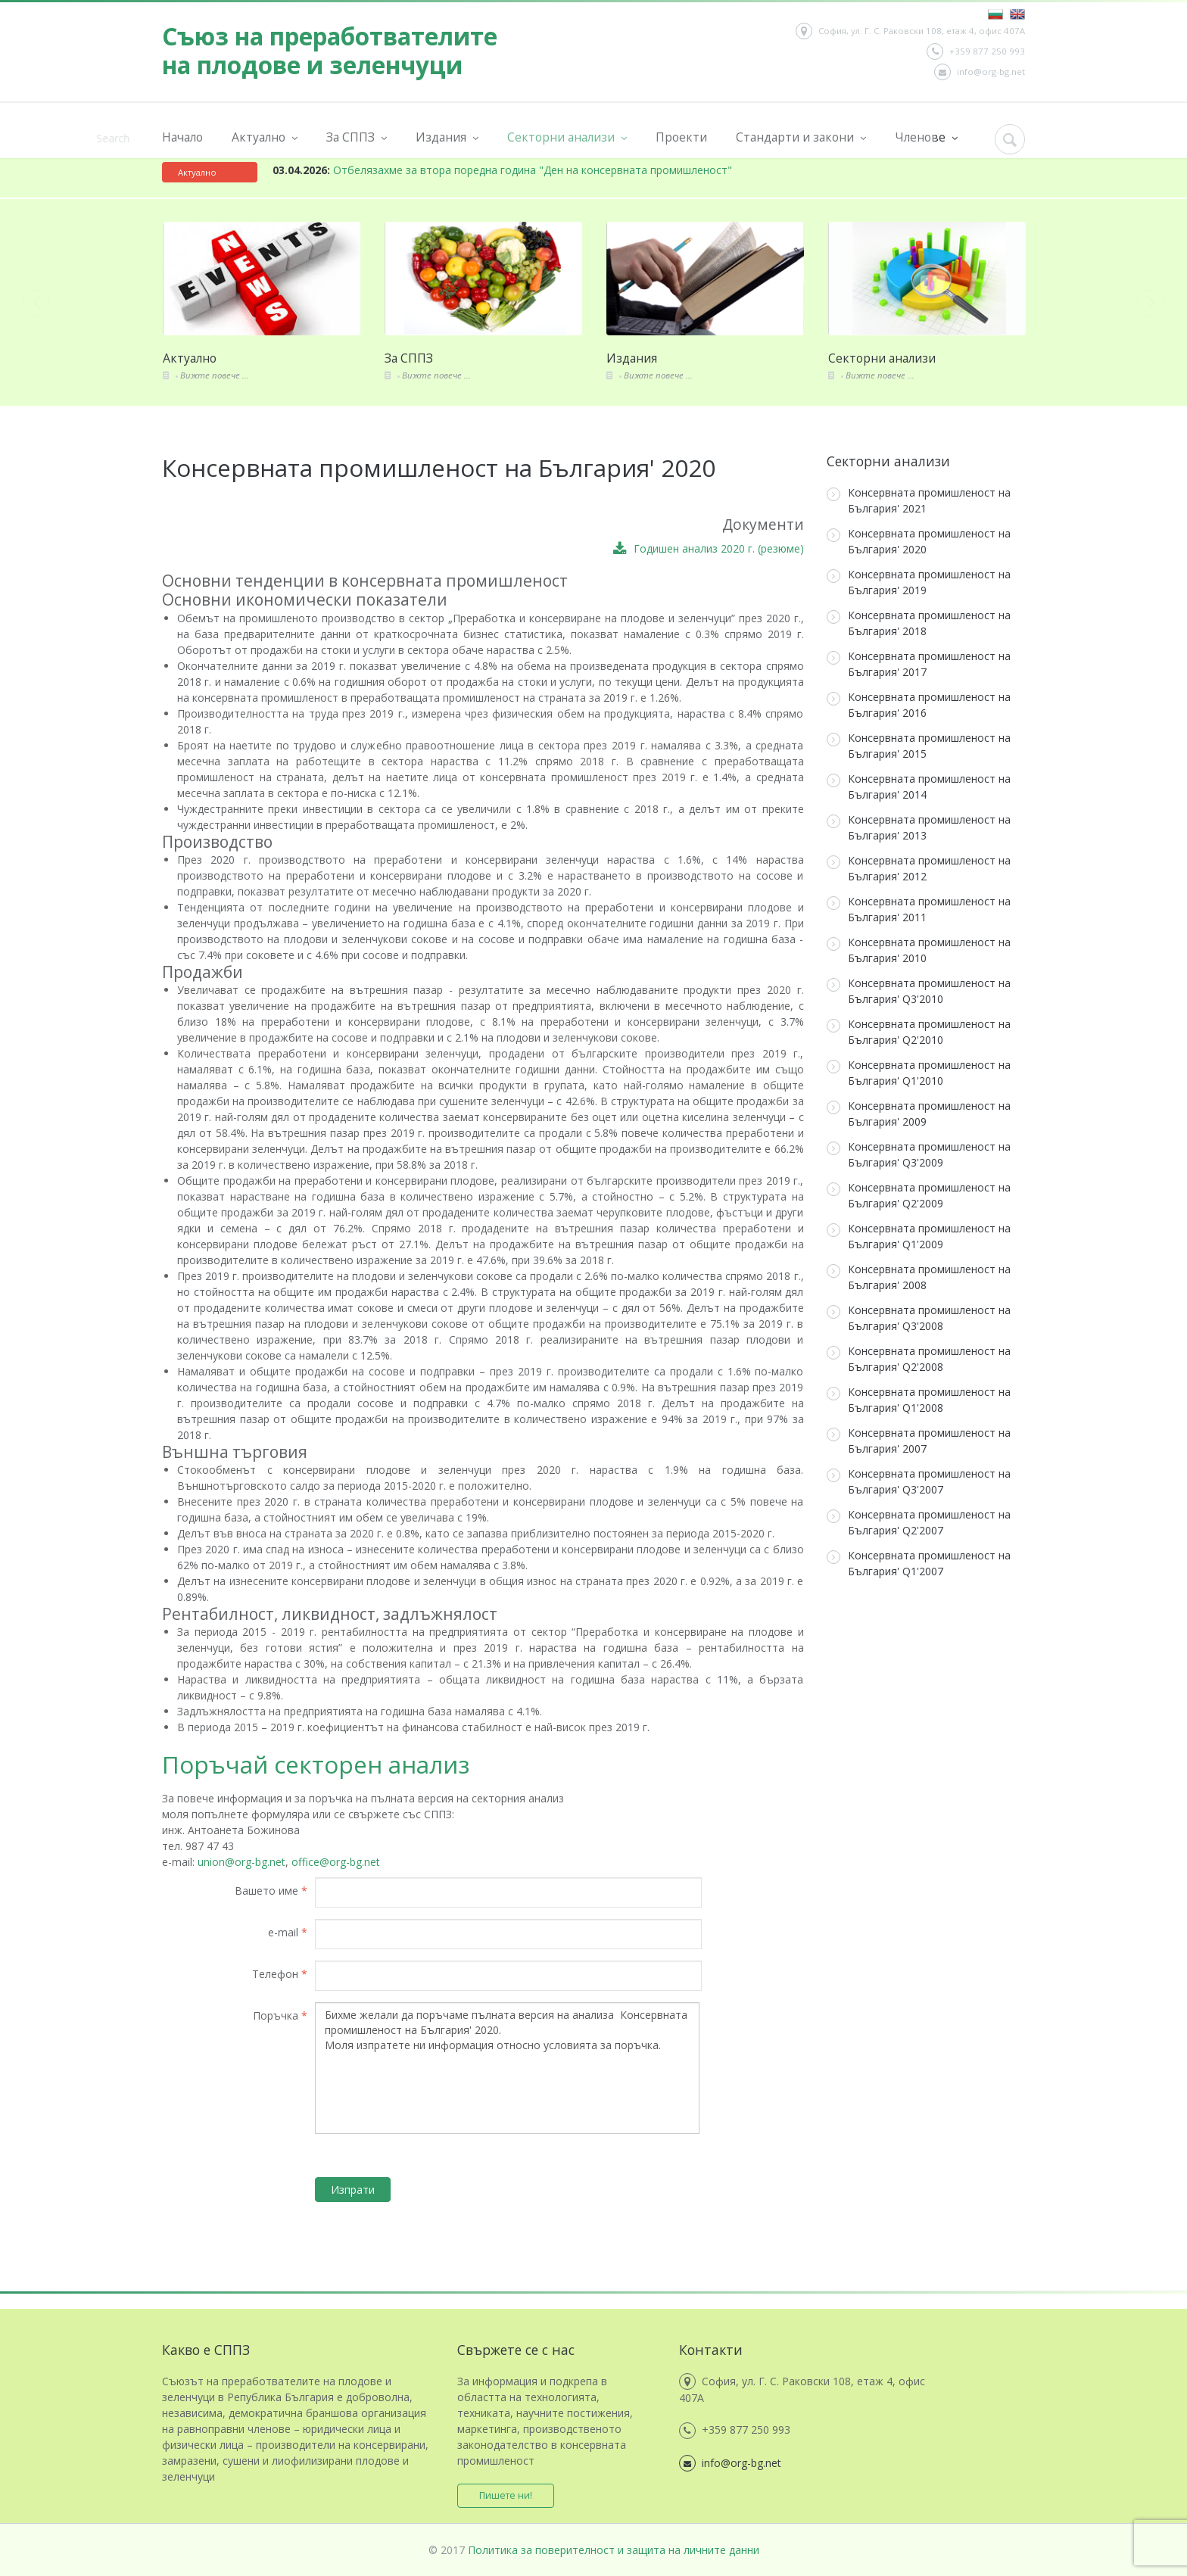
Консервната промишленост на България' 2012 (919, 868)
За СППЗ (356, 137)
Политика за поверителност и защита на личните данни (613, 2550)
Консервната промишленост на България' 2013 (919, 827)
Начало (182, 137)
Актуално (265, 137)
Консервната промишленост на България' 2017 (919, 664)
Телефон (279, 1974)
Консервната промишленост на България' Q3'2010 (919, 991)
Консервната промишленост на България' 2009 (919, 1113)
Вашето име (271, 1890)
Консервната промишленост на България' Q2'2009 (919, 1195)
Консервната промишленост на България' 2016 (919, 705)
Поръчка (280, 2015)
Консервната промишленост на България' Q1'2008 (919, 1400)
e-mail (287, 1932)
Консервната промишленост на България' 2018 (919, 623)
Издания (447, 137)
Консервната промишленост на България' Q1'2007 (919, 1563)
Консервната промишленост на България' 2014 (919, 786)
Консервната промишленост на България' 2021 (919, 500)
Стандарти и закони (801, 137)
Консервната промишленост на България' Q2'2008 (919, 1359)
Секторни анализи (567, 137)
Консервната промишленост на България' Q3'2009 (919, 1154)
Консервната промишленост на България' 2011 (919, 909)
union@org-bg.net (241, 1862)
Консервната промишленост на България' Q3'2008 (919, 1318)
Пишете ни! (506, 2495)
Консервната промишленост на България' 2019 (919, 582)
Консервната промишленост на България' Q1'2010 (919, 1072)
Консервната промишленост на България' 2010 (919, 950)
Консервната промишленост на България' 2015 (919, 745)
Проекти (681, 137)
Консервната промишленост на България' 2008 (919, 1277)
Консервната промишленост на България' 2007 (919, 1440)
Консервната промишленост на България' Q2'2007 (919, 1522)
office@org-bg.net (335, 1862)
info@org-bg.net (979, 72)
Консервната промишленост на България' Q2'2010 (919, 1032)
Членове (926, 137)
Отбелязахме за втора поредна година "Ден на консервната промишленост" (502, 170)
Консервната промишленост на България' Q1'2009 (919, 1236)
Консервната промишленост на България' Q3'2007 (919, 1481)
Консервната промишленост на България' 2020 (919, 541)
